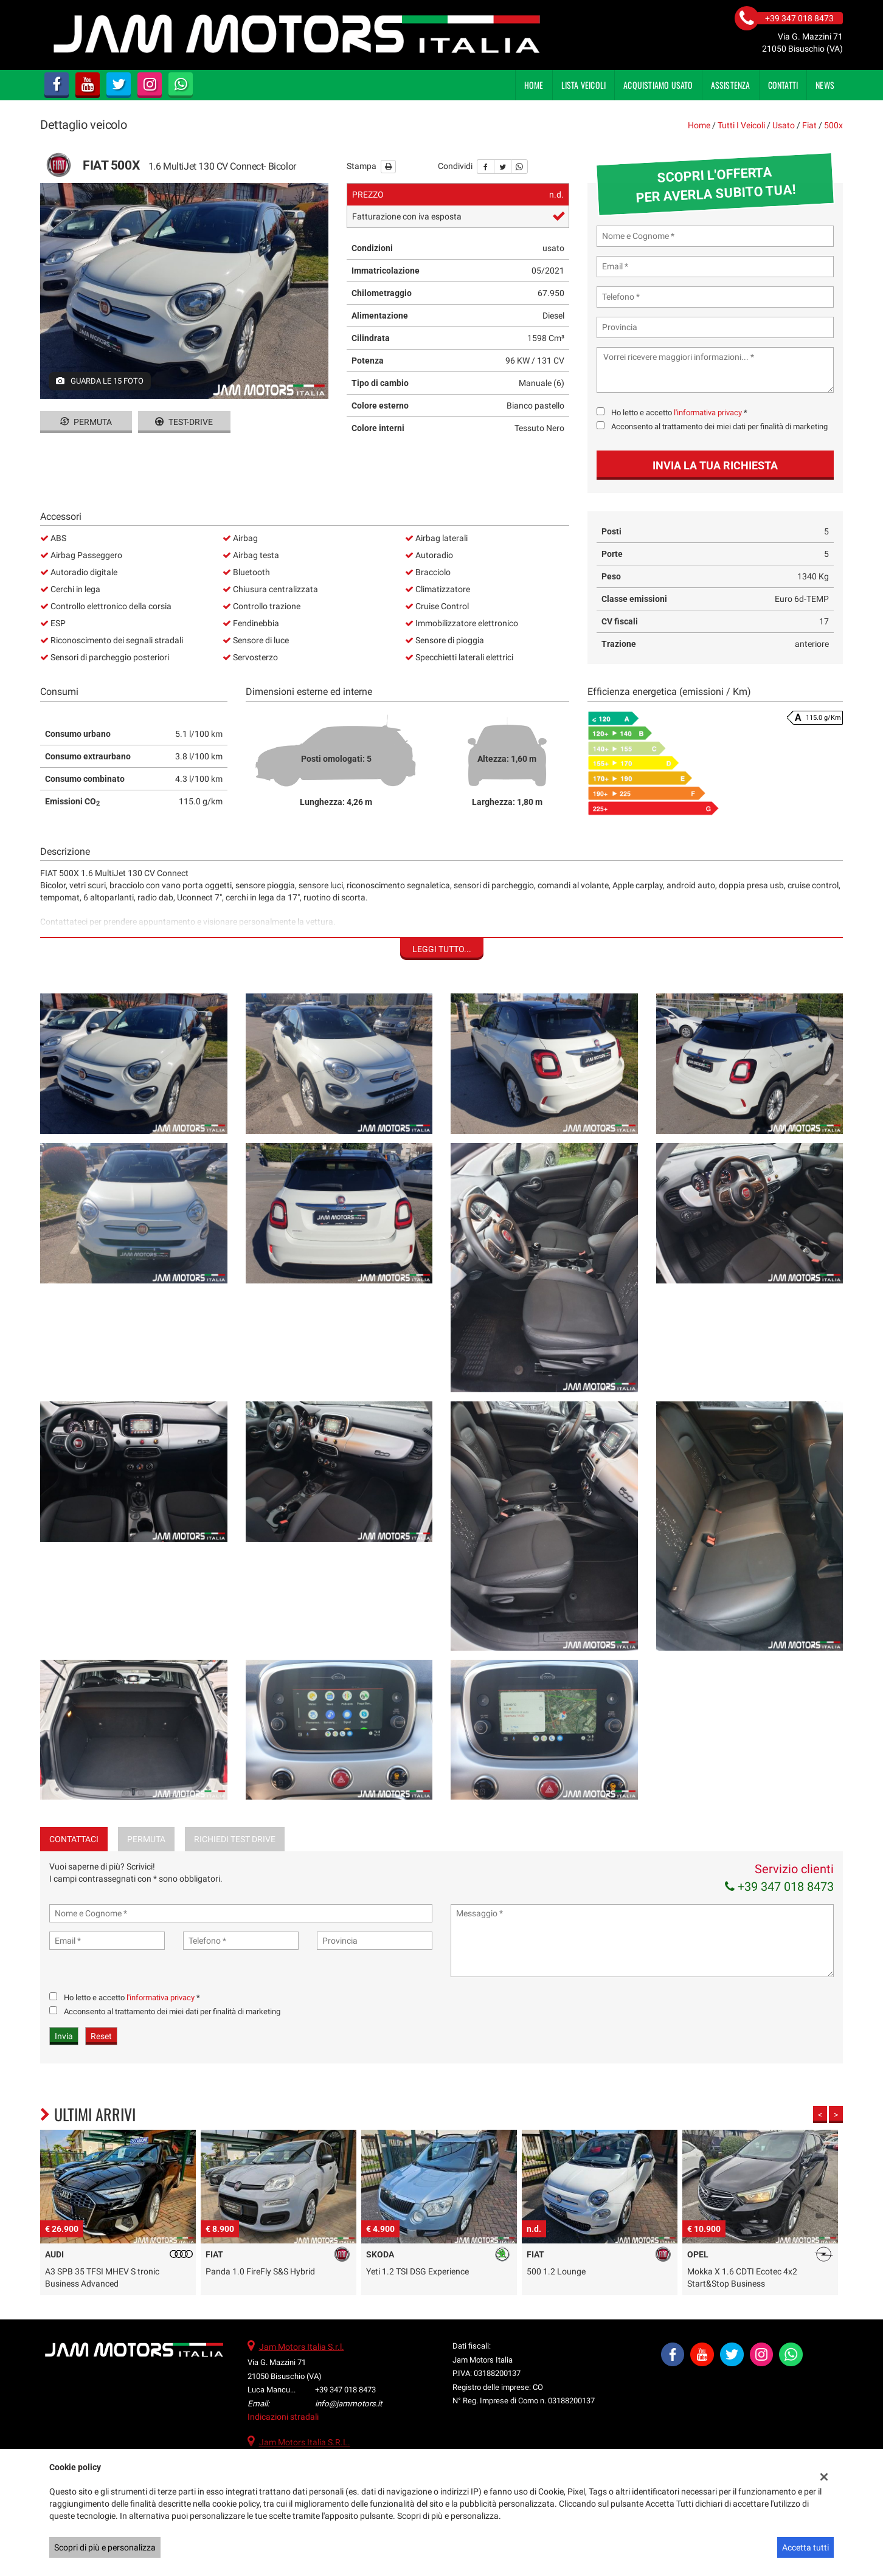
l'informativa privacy (708, 412)
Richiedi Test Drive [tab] (234, 1839)
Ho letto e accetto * (679, 412)
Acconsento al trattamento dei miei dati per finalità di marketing (719, 426)
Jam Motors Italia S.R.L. (304, 2442)
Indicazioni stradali (283, 2417)
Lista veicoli (583, 84)
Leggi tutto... (441, 949)
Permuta (86, 422)
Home (534, 84)
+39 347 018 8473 (779, 1886)
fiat (809, 125)
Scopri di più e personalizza (105, 2547)
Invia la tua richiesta (715, 465)
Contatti (783, 84)
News (824, 84)
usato (783, 125)
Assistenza (730, 84)
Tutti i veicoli (741, 125)
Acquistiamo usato (658, 84)
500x (833, 125)
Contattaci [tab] (74, 1839)
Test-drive (184, 422)
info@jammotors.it (348, 2403)
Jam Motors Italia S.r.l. (301, 2347)
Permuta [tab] (146, 1839)
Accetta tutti (805, 2547)
